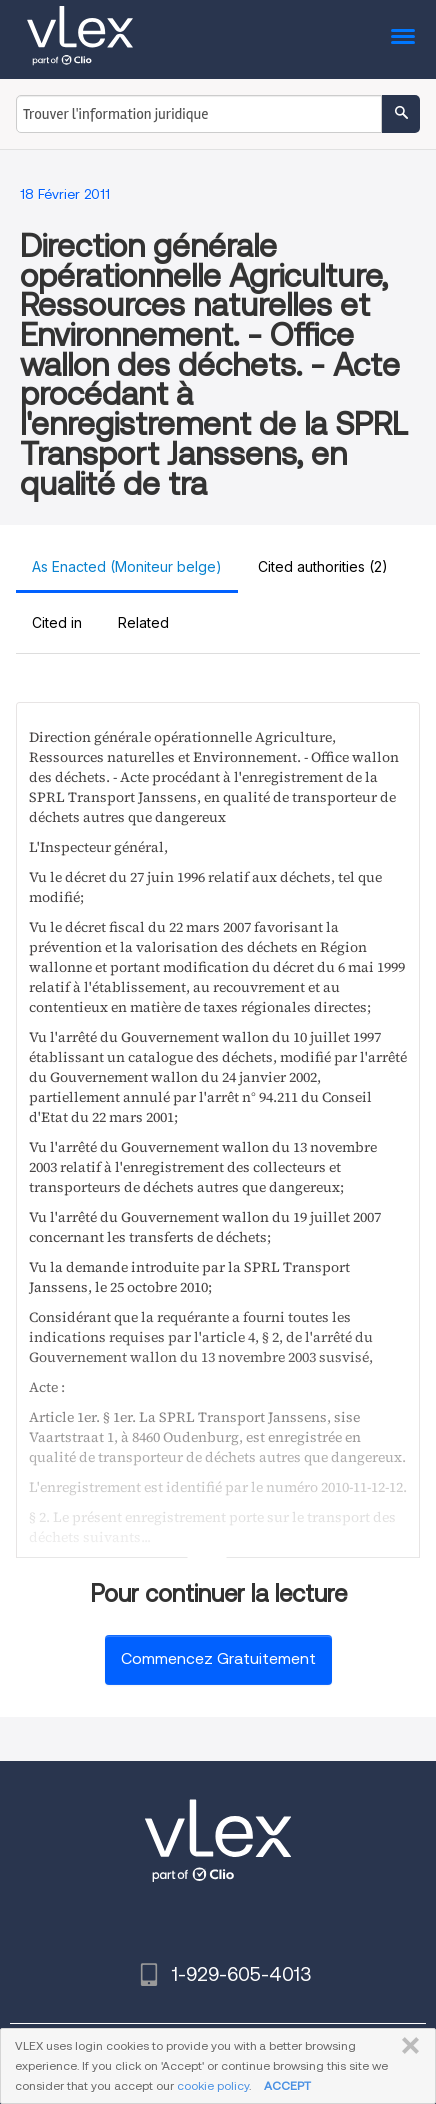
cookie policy (213, 2085)
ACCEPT (287, 2085)
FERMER (406, 2046)
